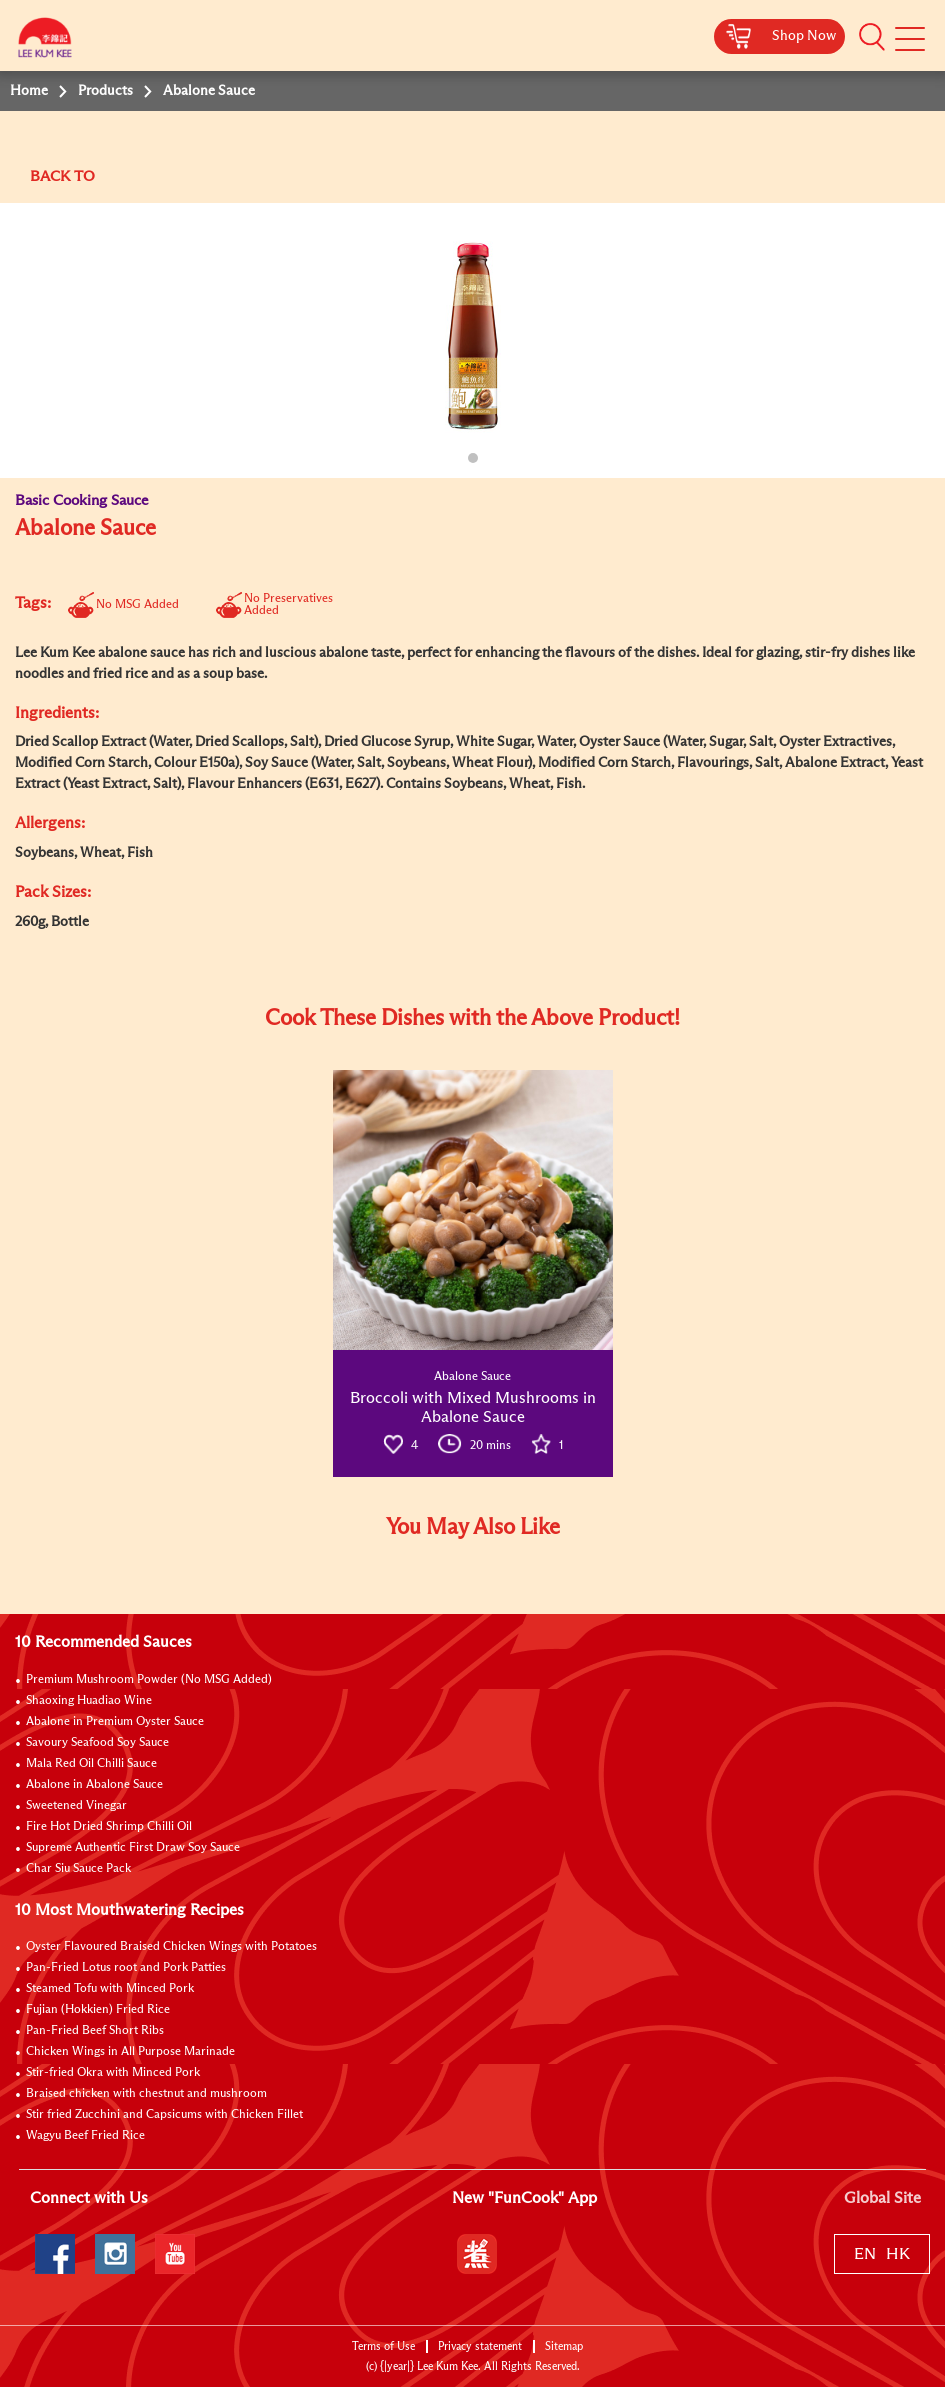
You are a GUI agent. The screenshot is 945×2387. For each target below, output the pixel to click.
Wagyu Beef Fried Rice (85, 2136)
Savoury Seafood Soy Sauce (97, 1743)
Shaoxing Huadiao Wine (89, 1701)
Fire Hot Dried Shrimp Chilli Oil (109, 1827)
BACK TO (62, 176)
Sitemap (564, 2346)
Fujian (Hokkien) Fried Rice (98, 2010)
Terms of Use (383, 2346)
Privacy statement (480, 2346)
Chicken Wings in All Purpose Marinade (130, 2052)
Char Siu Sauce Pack (78, 1869)
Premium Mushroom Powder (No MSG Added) (149, 1680)
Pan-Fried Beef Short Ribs (95, 2031)
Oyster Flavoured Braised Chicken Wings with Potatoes (171, 1947)
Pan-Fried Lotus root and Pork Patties (126, 1968)
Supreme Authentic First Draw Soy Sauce (133, 1848)
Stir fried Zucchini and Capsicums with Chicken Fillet (164, 2115)
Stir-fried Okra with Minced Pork (113, 2073)
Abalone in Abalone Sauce (94, 1785)
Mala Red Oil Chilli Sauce (91, 1764)
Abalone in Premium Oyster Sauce (115, 1722)
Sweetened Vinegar (76, 1806)
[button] (872, 37)
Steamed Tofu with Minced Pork (110, 1989)
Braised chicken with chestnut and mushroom (146, 2094)
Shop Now (804, 36)
